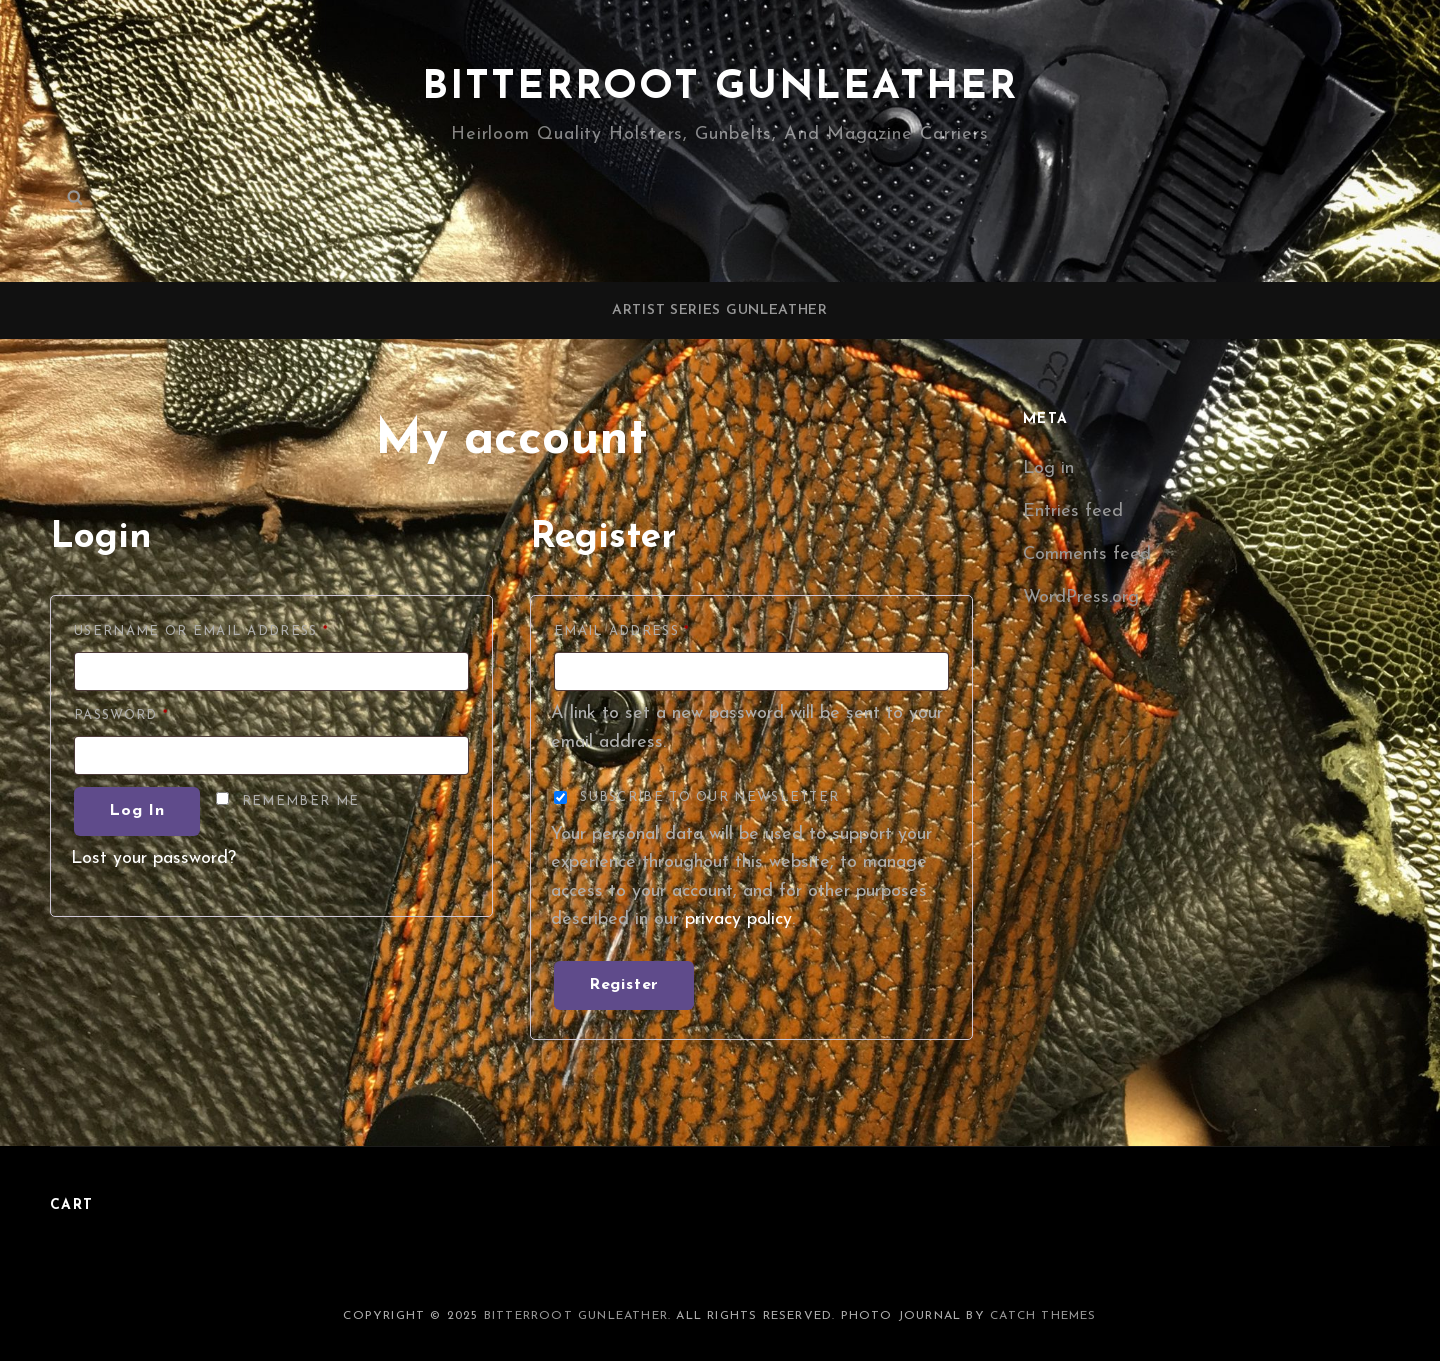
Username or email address (241, 628)
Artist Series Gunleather (720, 310)
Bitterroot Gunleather (720, 88)
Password (161, 712)
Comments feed (1087, 554)
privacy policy (738, 919)
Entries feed (1073, 511)
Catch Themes (1043, 1316)
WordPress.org (1081, 597)
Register (624, 985)
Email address (662, 628)
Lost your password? (153, 858)
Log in (137, 811)
